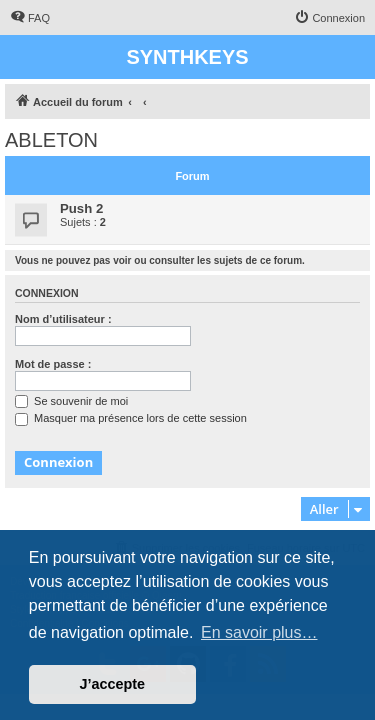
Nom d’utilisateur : (63, 319)
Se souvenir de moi (71, 401)
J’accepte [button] (113, 684)
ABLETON (51, 140)
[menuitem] (30, 18)
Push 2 (81, 208)
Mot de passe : (53, 364)
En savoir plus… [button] (259, 632)
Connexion (47, 293)
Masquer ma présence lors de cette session (131, 418)
